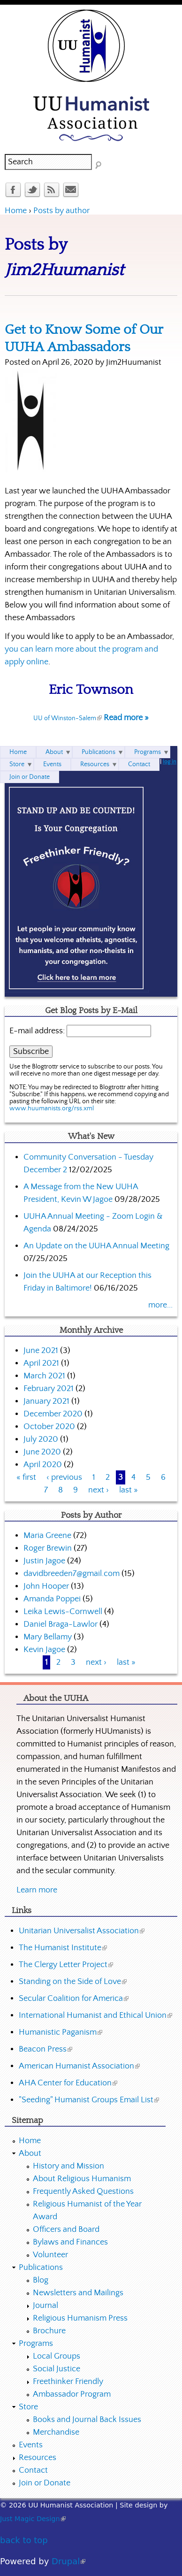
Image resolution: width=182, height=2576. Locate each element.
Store (16, 764)
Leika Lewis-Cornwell (62, 1611)
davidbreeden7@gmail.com (71, 1573)
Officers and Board (66, 2229)
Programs (147, 752)
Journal (45, 2305)
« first (26, 1477)
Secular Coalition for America (74, 1998)
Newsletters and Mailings (78, 2293)
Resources (94, 764)
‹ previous (64, 1477)
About (54, 752)
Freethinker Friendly (68, 2381)
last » (128, 1490)
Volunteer (50, 2255)
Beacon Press (45, 2049)
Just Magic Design (33, 2518)
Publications (98, 752)
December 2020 (53, 1414)
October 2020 (49, 1426)
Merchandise (56, 2432)
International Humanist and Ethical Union (95, 2015)
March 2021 (44, 1376)
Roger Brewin (47, 1548)
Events (52, 764)
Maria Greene (47, 1535)
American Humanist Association (79, 2066)
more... (160, 1305)
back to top (24, 2540)
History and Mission (68, 2166)
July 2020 (40, 1439)
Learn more (36, 1890)
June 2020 (42, 1452)
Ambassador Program (72, 2394)
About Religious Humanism (82, 2179)
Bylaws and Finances (70, 2242)
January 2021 (46, 1401)
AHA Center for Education (68, 2083)
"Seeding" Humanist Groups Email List (89, 2100)
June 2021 (40, 1350)
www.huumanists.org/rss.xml (51, 1108)
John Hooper (46, 1586)
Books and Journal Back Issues (87, 2419)
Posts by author (61, 210)
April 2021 (41, 1363)
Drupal (68, 2561)
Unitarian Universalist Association (81, 1931)
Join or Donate (29, 777)
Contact (139, 764)
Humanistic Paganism (60, 2032)
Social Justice (56, 2369)
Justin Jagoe (44, 1561)
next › (98, 1490)
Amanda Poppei (52, 1599)
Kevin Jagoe (44, 1649)
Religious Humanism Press (80, 2318)
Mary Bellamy (47, 1637)
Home (16, 210)
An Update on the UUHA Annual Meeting (96, 1246)
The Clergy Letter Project (66, 1964)
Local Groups (56, 2356)
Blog (40, 2280)
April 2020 (42, 1464)
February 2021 (48, 1388)
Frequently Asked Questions (83, 2191)
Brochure (49, 2331)
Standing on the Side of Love (73, 1981)
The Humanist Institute (63, 1948)
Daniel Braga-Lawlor (60, 1624)
